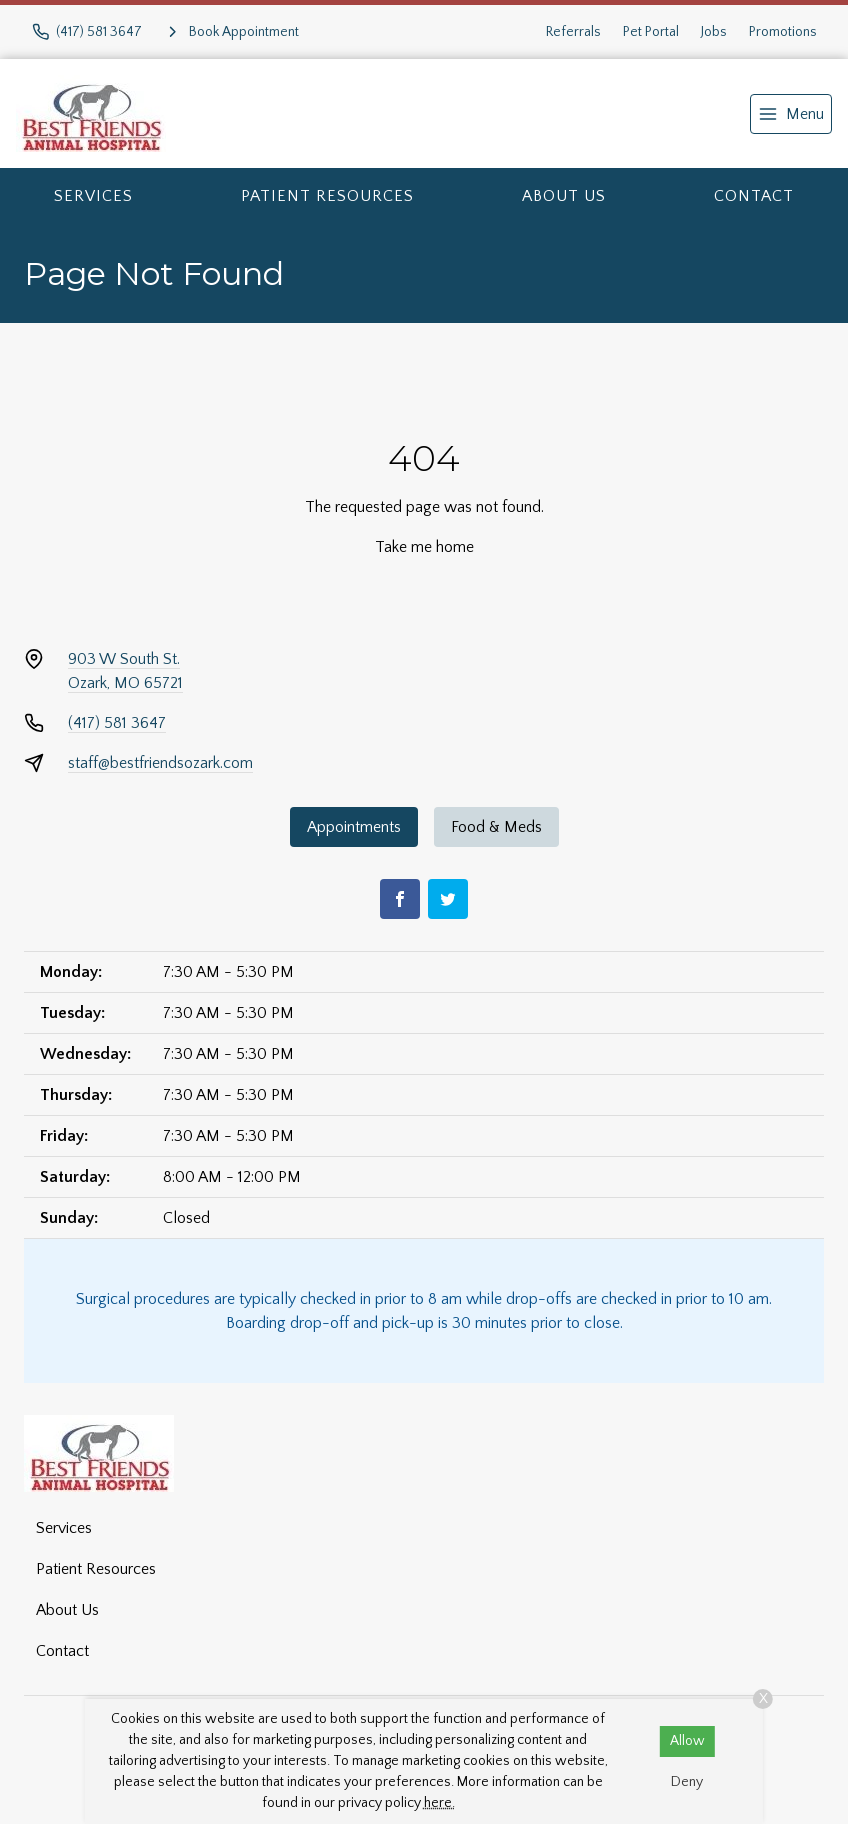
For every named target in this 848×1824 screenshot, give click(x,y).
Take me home (424, 547)
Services (93, 196)
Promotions (783, 32)
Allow (687, 1741)
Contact (754, 196)
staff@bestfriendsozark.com (160, 763)
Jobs (714, 32)
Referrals (573, 32)
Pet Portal (651, 32)
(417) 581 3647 (117, 723)
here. (439, 1803)
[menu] (791, 114)
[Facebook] (400, 899)
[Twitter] (448, 899)
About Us (564, 196)
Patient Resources (327, 196)
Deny (687, 1782)
